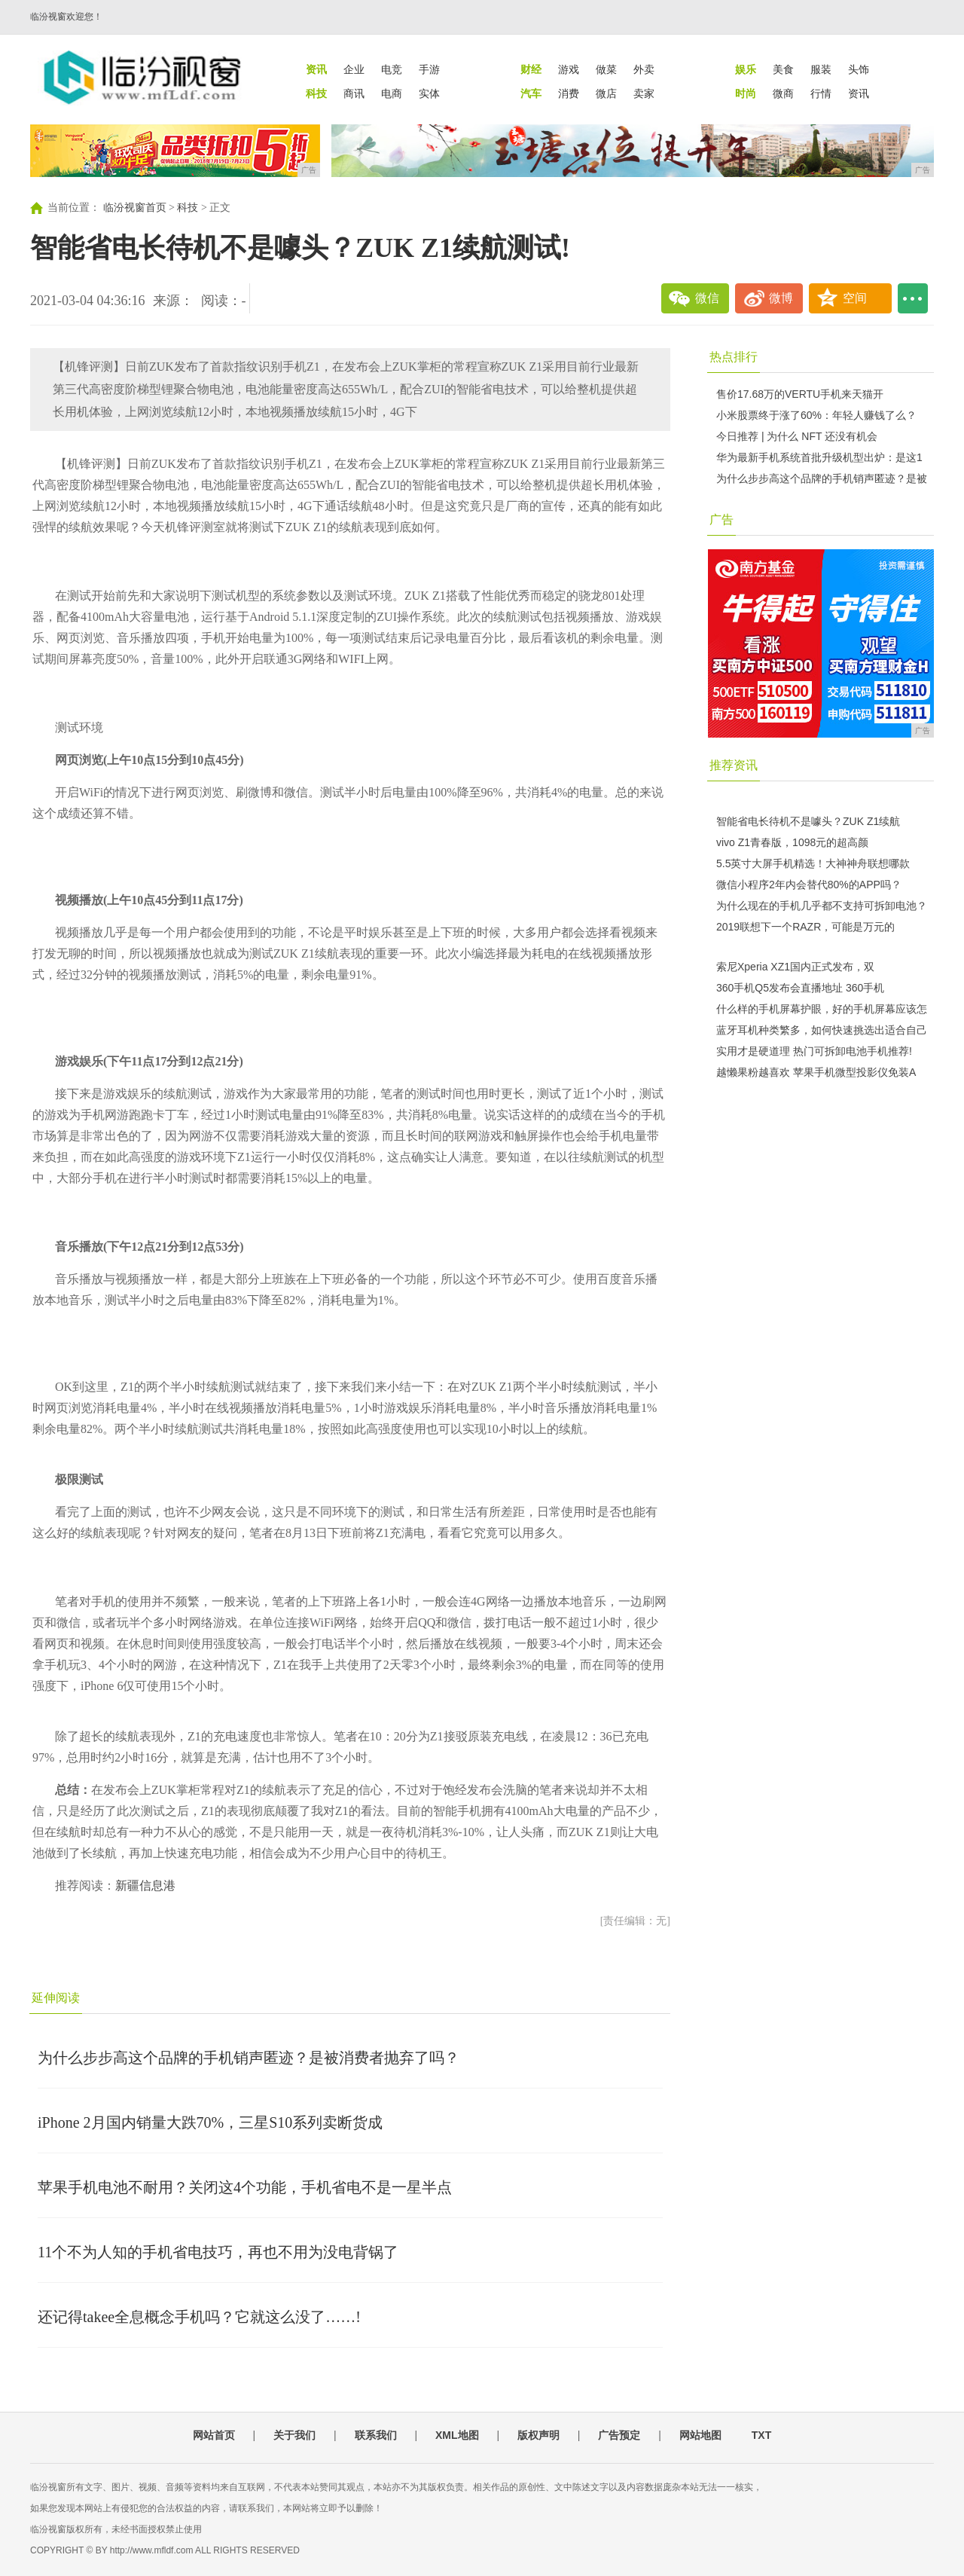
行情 (820, 93)
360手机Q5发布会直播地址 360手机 (800, 988)
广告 (721, 519)
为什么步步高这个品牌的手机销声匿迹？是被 (821, 478)
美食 (783, 69)
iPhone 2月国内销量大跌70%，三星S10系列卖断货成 (210, 2122)
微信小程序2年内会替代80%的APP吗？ (808, 885)
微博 (781, 298)
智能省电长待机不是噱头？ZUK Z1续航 (808, 821)
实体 (429, 93)
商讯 (354, 93)
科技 (187, 207)
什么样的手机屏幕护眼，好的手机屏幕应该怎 (821, 1009)
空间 (855, 298)
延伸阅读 (56, 1997)
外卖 (643, 69)
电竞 (391, 69)
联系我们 (376, 2435)
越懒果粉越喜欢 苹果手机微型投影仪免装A (816, 1072)
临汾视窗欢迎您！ (66, 16)
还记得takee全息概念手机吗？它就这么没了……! (199, 2317)
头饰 (858, 69)
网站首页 (214, 2435)
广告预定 (619, 2435)
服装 (820, 69)
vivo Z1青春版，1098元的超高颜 (792, 842)
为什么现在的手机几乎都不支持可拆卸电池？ (821, 906)
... (913, 298)
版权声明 (538, 2435)
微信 (707, 298)
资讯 (858, 93)
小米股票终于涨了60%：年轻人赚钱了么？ (816, 415)
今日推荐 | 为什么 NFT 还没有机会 (796, 436)
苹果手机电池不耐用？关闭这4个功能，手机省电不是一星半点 (245, 2187)
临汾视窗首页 (134, 207)
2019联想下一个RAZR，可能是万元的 (805, 927)
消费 (568, 93)
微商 (783, 93)
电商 (391, 93)
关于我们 (294, 2435)
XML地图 (457, 2435)
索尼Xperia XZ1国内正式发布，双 (795, 967)
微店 (606, 93)
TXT (761, 2435)
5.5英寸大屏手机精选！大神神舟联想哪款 (813, 863)
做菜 (606, 69)
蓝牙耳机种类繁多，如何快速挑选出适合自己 (821, 1030)
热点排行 (733, 356)
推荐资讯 (733, 765)
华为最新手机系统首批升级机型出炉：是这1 (819, 457)
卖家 (643, 93)
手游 (429, 69)
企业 (354, 69)
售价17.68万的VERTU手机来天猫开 (799, 394)
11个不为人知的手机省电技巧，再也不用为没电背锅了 (218, 2252)
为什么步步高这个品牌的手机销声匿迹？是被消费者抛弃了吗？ (248, 2057)
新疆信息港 (145, 1885)
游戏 (568, 69)
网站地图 (700, 2435)
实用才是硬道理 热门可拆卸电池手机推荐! (814, 1051)
